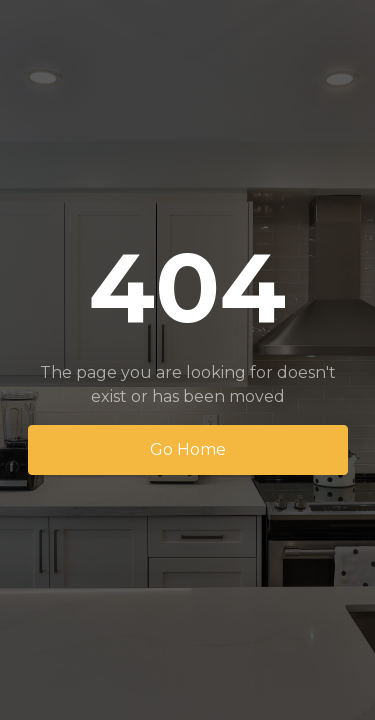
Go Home (188, 449)
